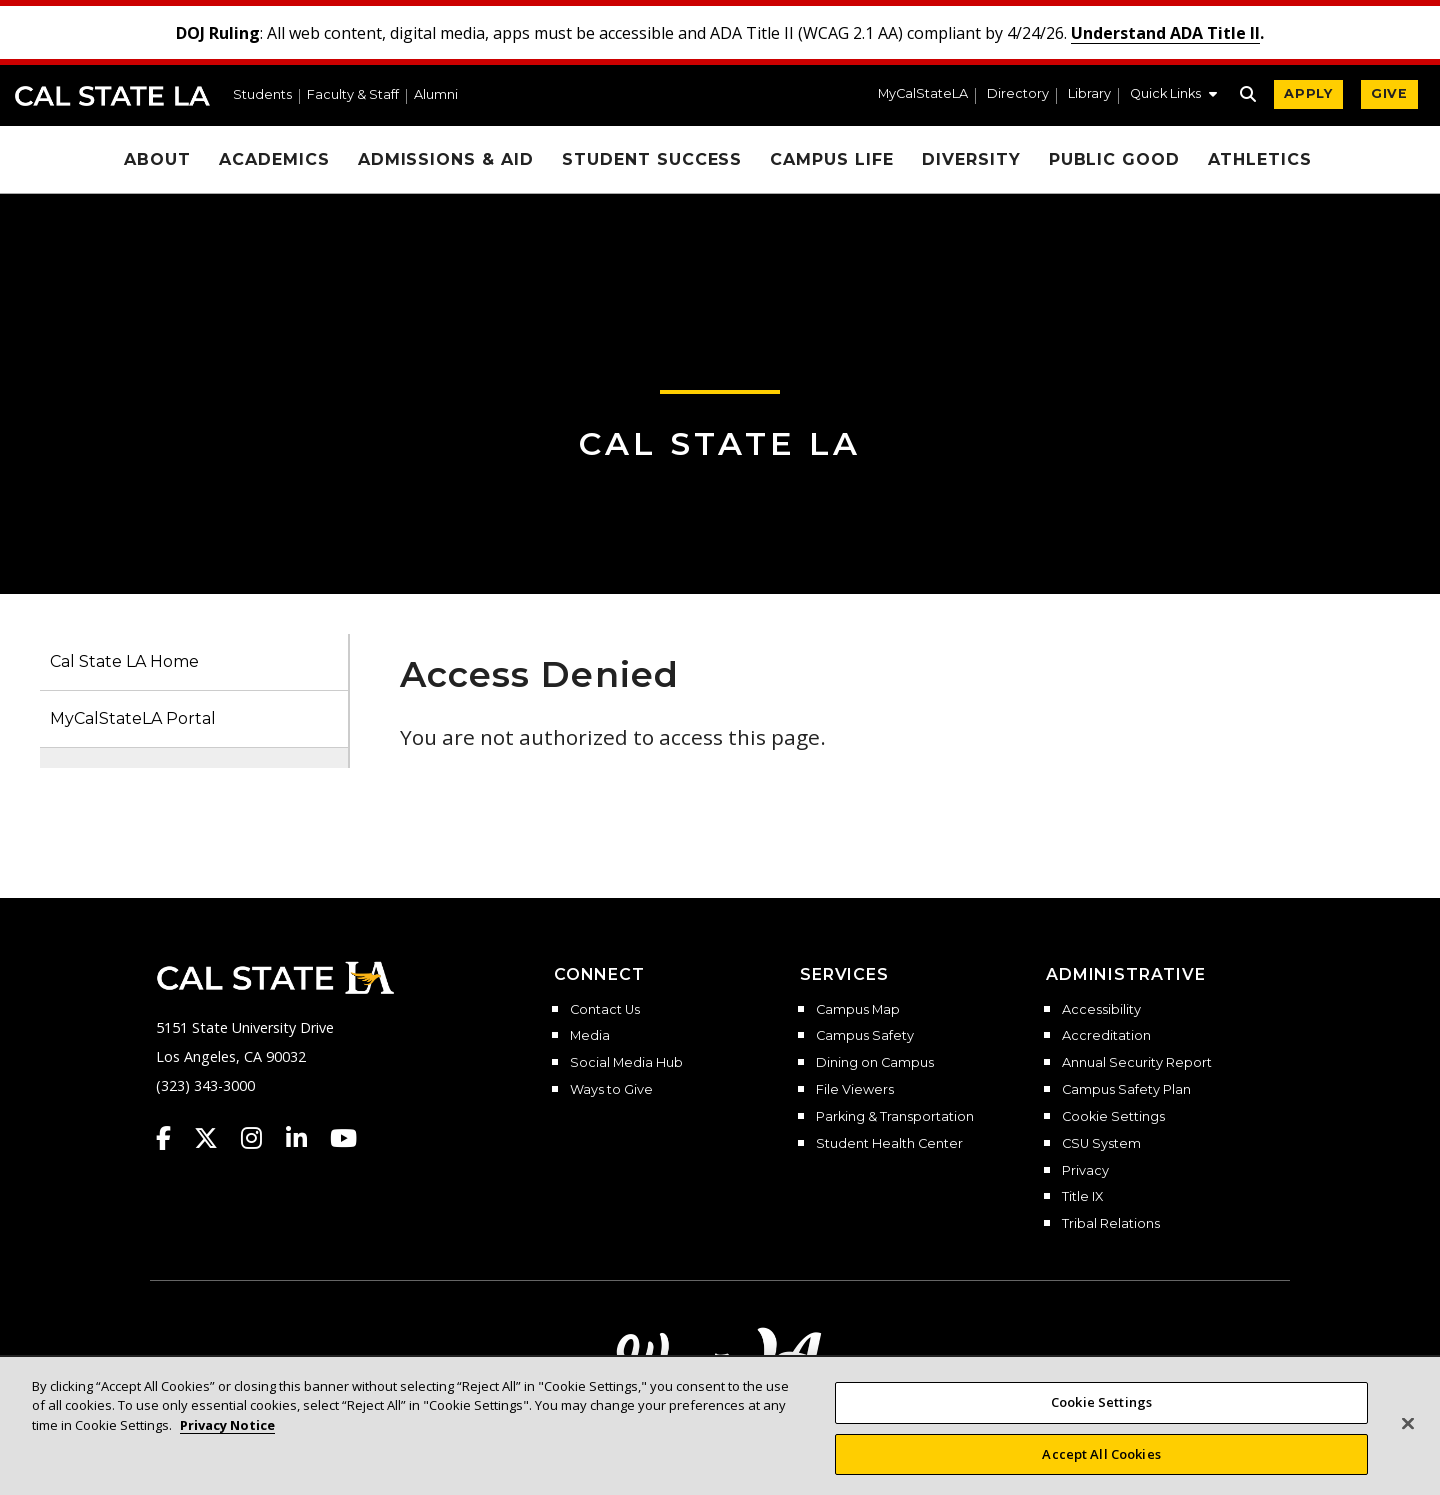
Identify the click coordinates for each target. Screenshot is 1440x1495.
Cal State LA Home (124, 661)
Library (1089, 94)
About (157, 159)
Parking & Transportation (895, 1117)
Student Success (652, 159)
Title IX (1082, 1197)
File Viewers (855, 1090)
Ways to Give (611, 1090)
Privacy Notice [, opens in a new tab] (227, 1440)
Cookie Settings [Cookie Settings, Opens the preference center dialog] (1101, 1417)
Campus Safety (865, 1036)
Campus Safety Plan (1126, 1090)
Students (262, 95)
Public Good (1115, 159)
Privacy (1085, 1171)
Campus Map (858, 1010)
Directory (1018, 94)
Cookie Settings (1113, 1117)
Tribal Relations (1111, 1224)
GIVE (1389, 93)
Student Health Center (889, 1144)
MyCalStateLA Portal (133, 718)
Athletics (1260, 159)
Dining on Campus (875, 1063)
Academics (274, 159)
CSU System (1101, 1144)
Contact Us (605, 1010)
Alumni (436, 95)
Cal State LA (112, 96)
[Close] (1408, 1439)
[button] (1173, 96)
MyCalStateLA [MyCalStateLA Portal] (923, 94)
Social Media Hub (626, 1063)
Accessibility (1101, 1010)
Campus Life (832, 159)
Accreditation (1106, 1036)
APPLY (1308, 93)
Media (590, 1036)
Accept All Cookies (1101, 1469)
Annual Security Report (1137, 1063)
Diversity (971, 159)
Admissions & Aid (446, 159)
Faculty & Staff (353, 95)
